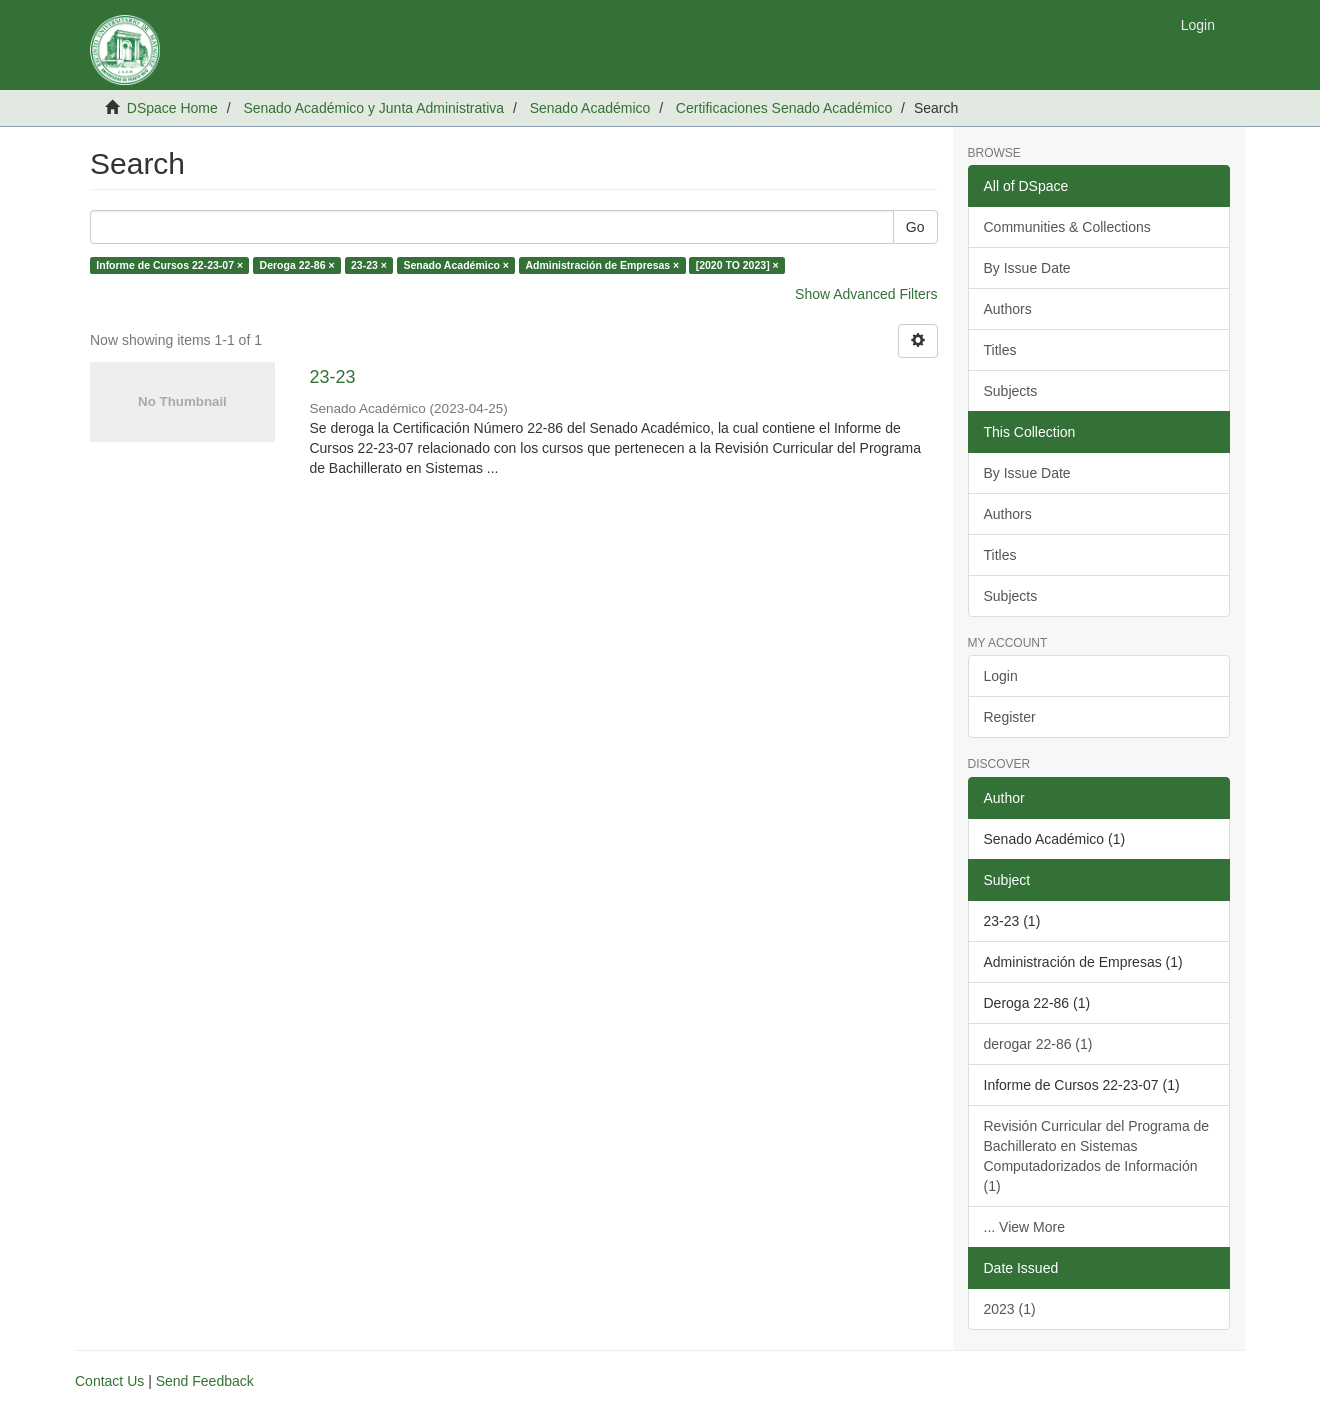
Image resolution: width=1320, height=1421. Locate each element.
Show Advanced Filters (866, 294)
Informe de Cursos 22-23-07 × (169, 265)
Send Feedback (205, 1381)
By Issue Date (1027, 268)
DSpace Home (172, 108)
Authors (1008, 309)
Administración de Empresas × (602, 265)
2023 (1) (1010, 1309)
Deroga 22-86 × (297, 265)
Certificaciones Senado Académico (784, 108)
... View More (1024, 1227)
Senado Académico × (456, 265)
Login (1001, 676)
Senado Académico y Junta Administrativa (373, 108)
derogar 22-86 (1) (1038, 1044)
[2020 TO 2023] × (737, 265)
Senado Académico (590, 108)
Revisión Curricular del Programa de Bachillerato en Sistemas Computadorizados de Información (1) (1097, 1156)
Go (915, 227)
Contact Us (109, 1381)
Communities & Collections (1067, 227)
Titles (1000, 350)
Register (1010, 717)
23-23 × (369, 265)
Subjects (1011, 391)
